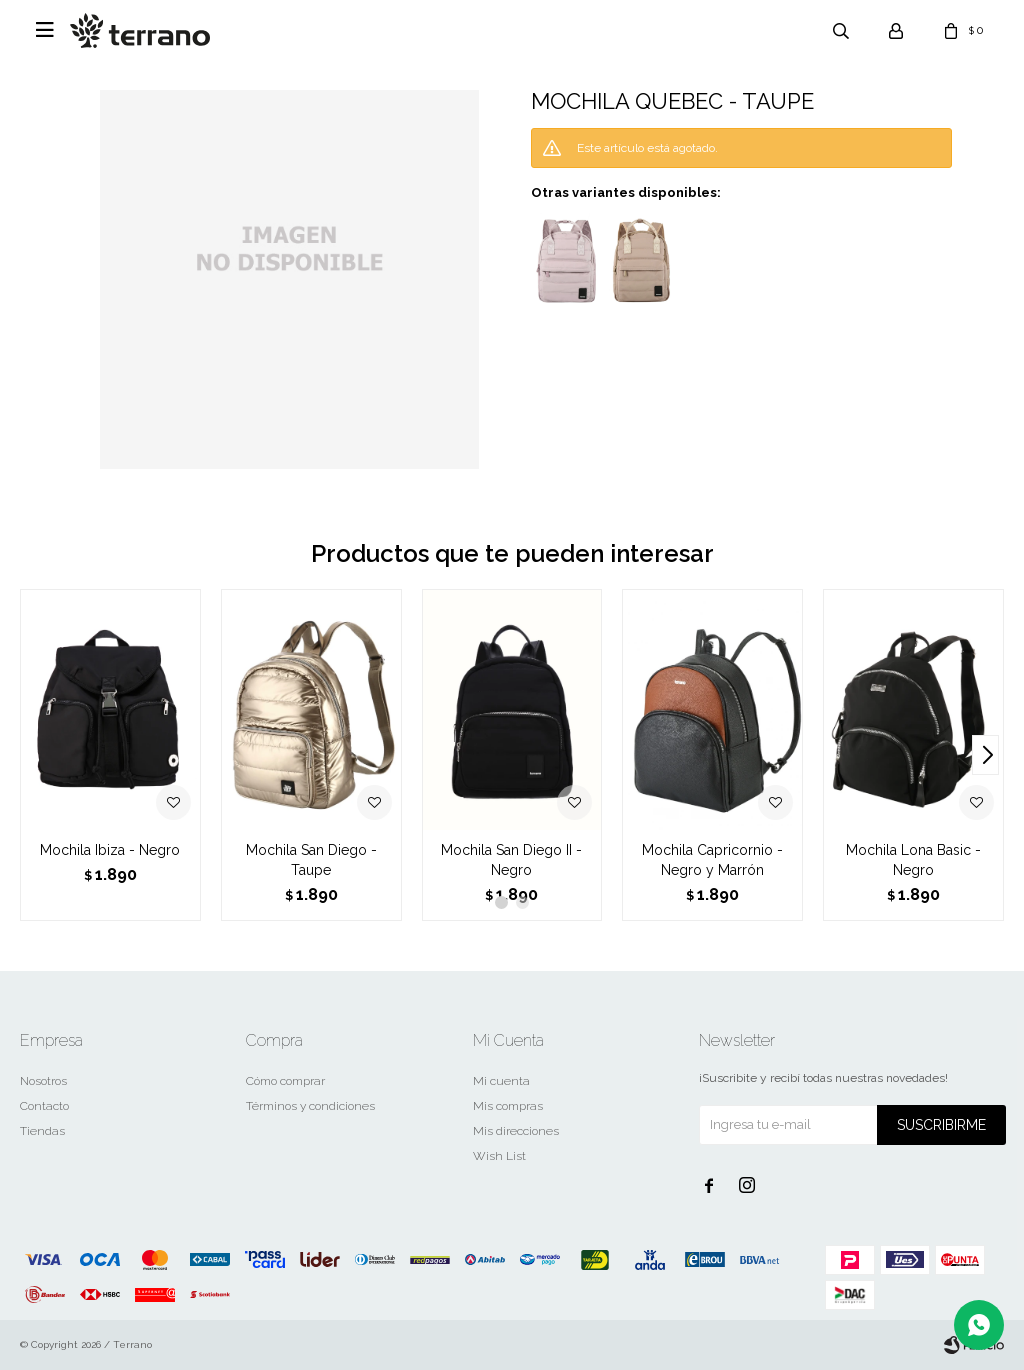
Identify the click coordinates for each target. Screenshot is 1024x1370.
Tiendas (42, 1131)
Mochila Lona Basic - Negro (913, 860)
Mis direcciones (516, 1131)
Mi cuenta (501, 1081)
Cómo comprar (285, 1081)
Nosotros (43, 1081)
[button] (985, 755)
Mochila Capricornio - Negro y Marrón (712, 860)
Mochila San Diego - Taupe (311, 860)
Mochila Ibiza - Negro (110, 850)
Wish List (499, 1156)
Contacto (44, 1106)
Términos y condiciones (310, 1106)
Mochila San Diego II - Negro (511, 860)
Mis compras (508, 1106)
